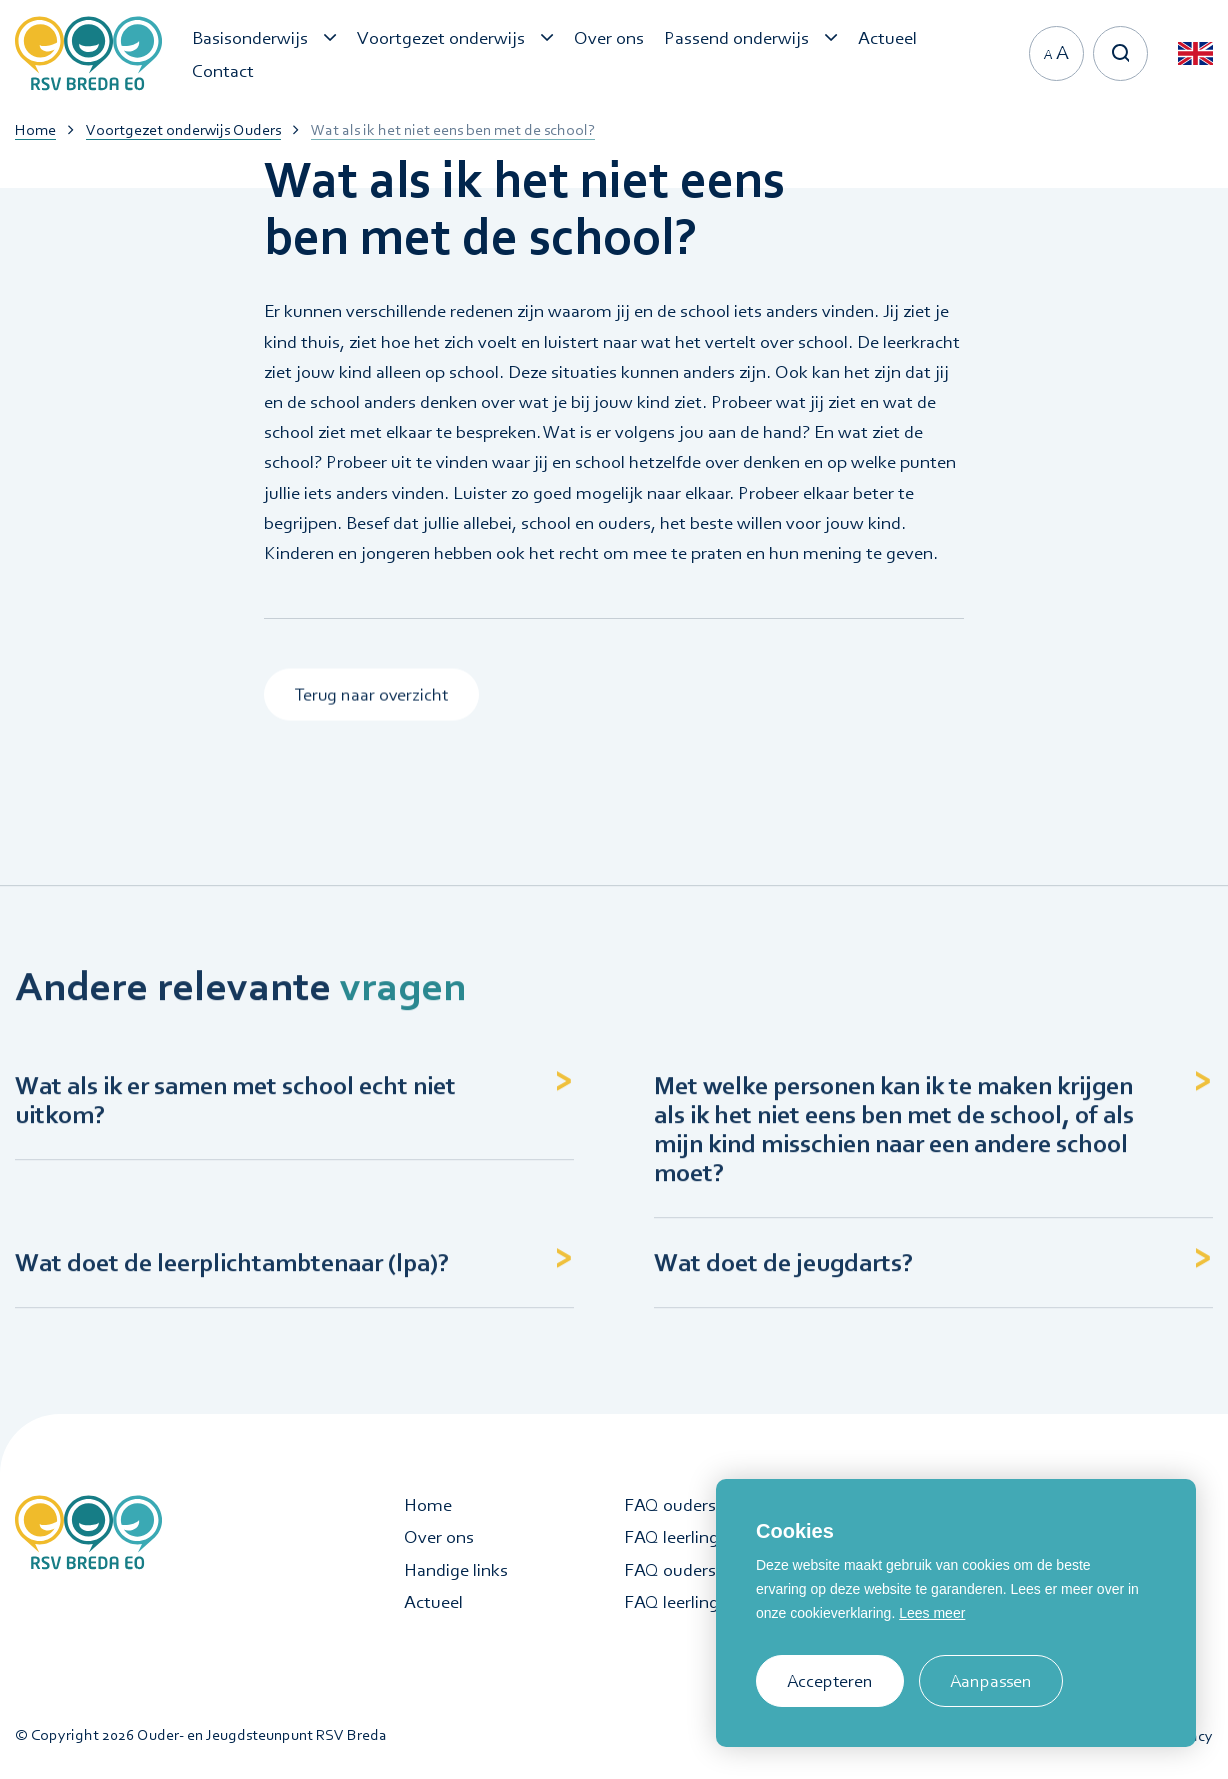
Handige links (456, 1570)
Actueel (433, 1602)
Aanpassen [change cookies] (991, 1680)
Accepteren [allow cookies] (830, 1680)
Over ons (439, 1537)
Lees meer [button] (932, 1613)
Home (428, 1505)
